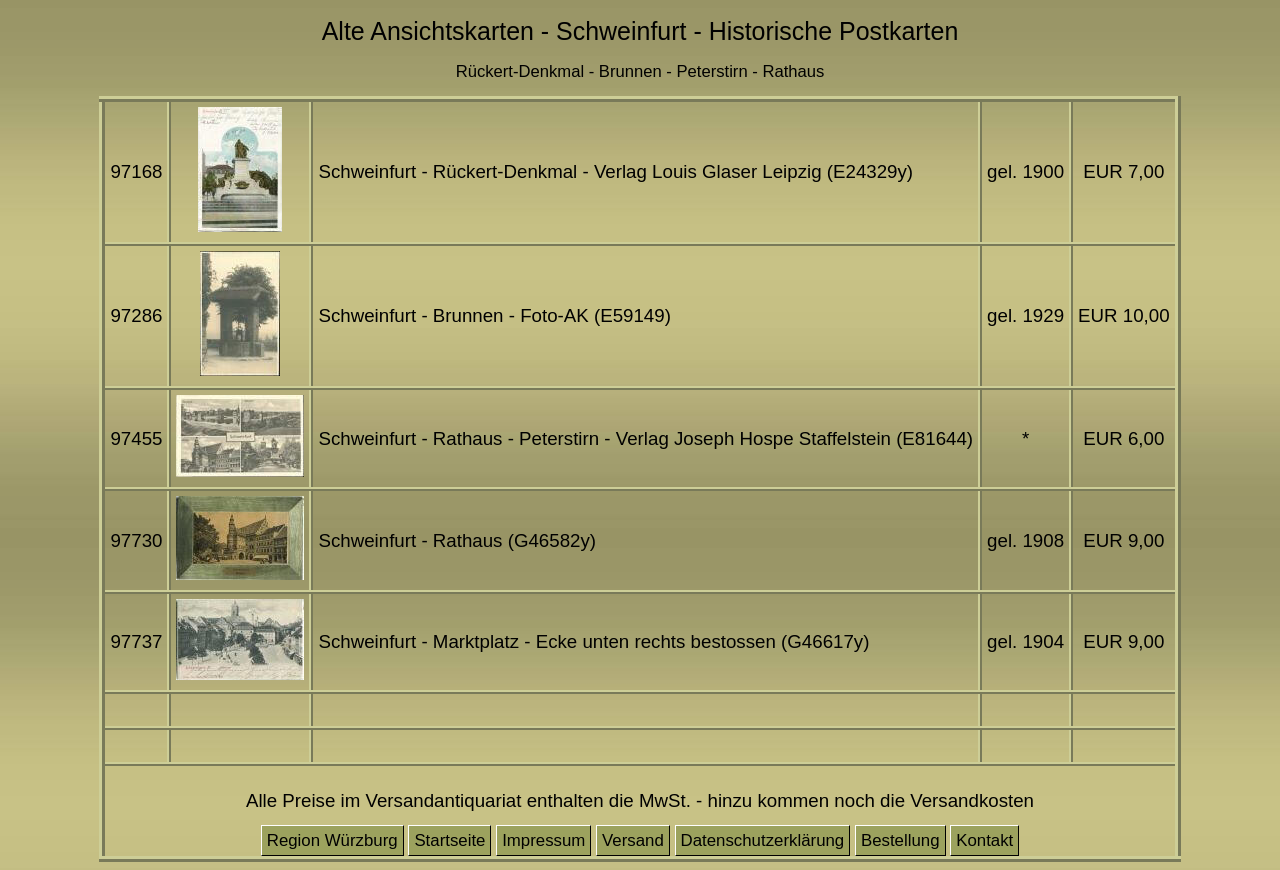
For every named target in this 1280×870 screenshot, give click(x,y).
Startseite (449, 840)
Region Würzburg (332, 840)
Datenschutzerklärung (763, 840)
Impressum (543, 840)
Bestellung (900, 840)
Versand (633, 840)
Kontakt (984, 840)
